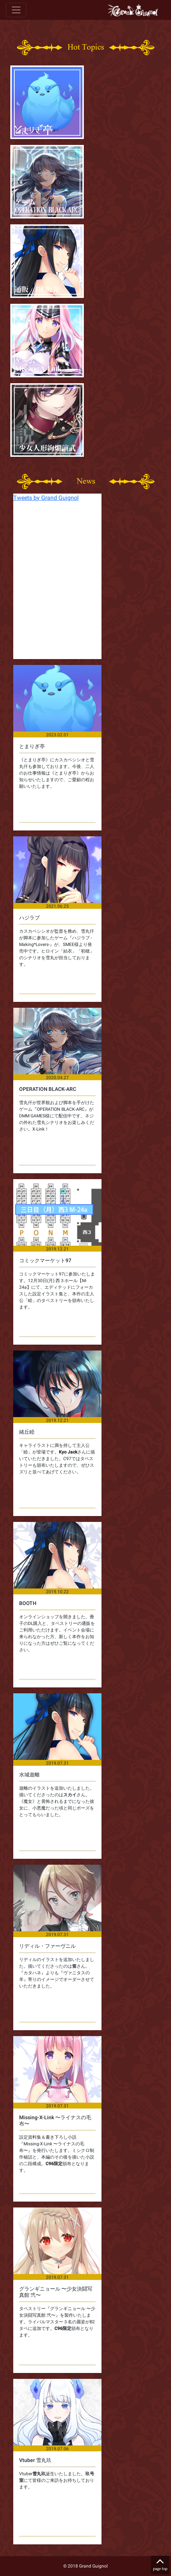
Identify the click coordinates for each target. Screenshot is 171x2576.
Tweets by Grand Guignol (46, 497)
